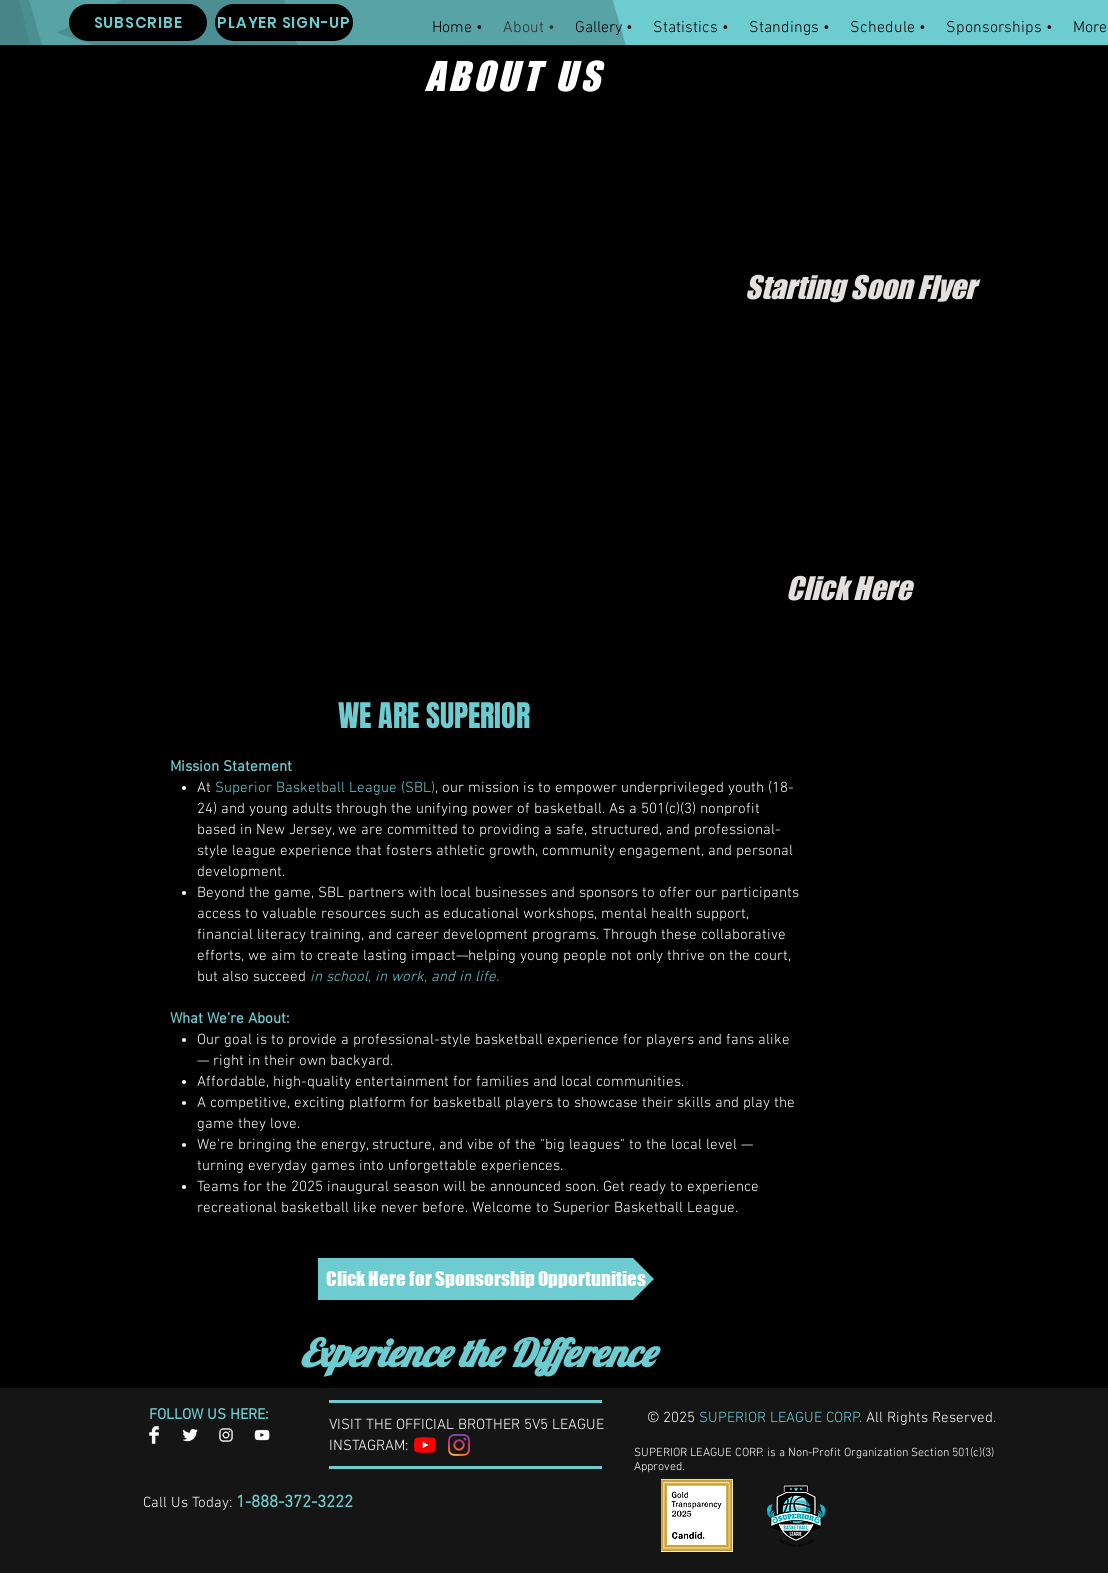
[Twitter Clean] (190, 1435)
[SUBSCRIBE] (138, 22)
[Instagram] (459, 1445)
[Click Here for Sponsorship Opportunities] (486, 1279)
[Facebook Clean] (154, 1435)
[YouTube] (425, 1445)
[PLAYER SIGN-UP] (284, 22)
